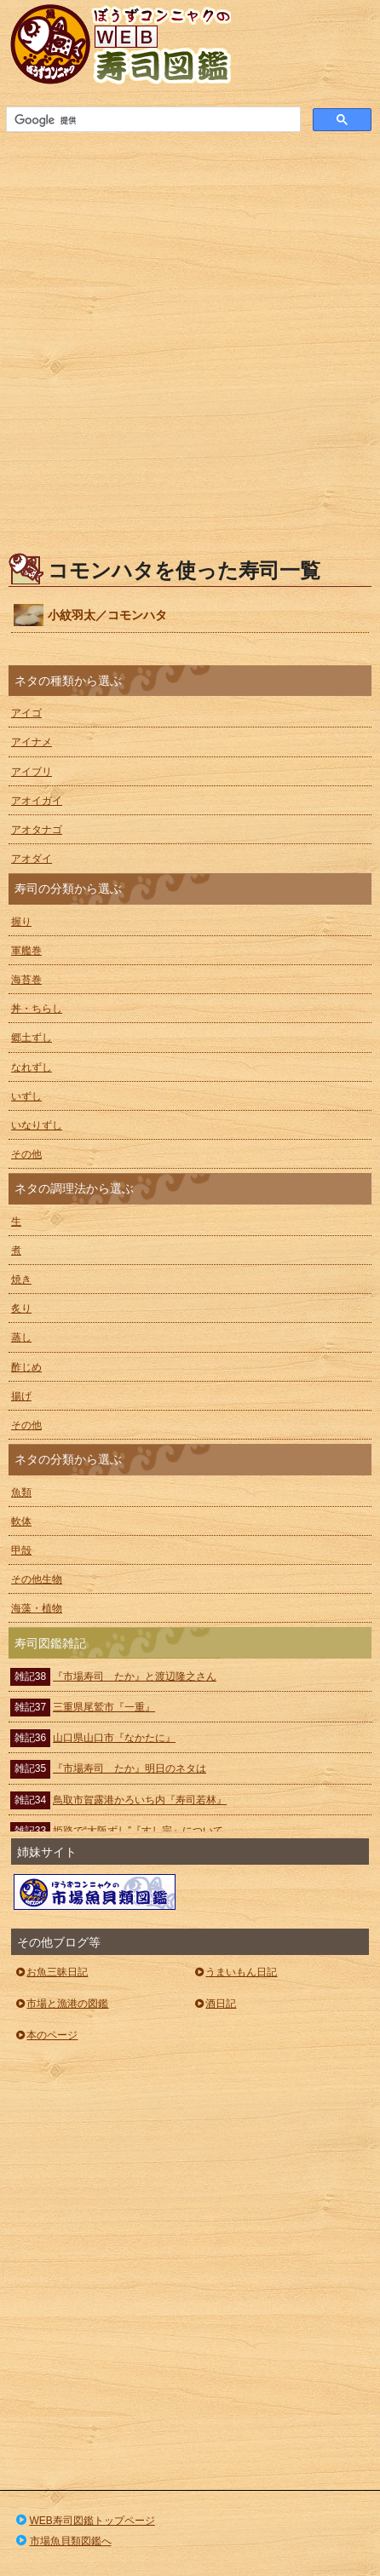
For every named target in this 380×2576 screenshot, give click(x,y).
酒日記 (214, 2004)
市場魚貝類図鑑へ (63, 2541)
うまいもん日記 (235, 1972)
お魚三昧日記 (51, 1972)
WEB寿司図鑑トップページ (84, 2521)
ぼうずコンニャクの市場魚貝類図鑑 (95, 1892)
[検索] (151, 120)
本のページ (46, 2035)
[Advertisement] (190, 337)
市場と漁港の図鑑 (61, 2004)
